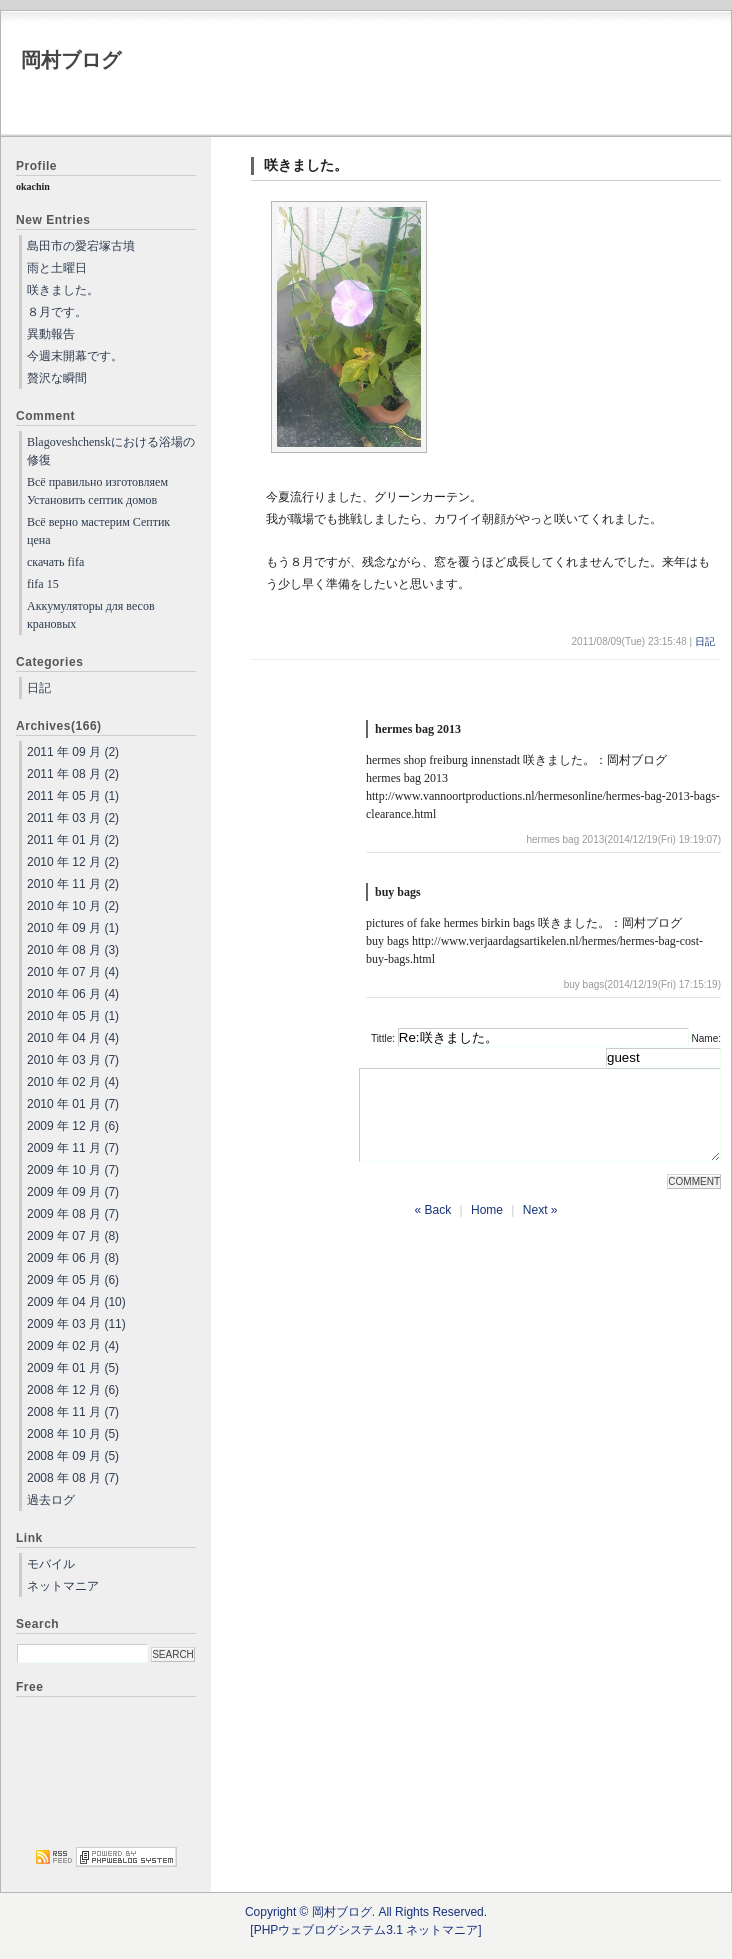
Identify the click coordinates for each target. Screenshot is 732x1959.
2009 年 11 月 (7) (73, 1148)
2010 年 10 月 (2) (73, 906)
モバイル (51, 1564)
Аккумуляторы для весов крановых (91, 615)
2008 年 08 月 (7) (73, 1478)
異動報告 (51, 334)
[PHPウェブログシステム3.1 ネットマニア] (365, 1930)
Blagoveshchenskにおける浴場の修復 (111, 451)
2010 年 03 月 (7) (73, 1060)
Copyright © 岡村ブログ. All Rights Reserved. (366, 1912)
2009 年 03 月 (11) (76, 1324)
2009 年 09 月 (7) (73, 1192)
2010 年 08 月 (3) (73, 950)
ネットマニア (63, 1586)
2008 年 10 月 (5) (73, 1434)
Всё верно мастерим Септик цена (98, 531)
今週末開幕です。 (75, 356)
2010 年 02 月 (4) (73, 1082)
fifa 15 (43, 584)
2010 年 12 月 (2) (73, 862)
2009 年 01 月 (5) (73, 1368)
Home (487, 1228)
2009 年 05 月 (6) (73, 1280)
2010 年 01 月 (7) (73, 1104)
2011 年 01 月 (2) (73, 840)
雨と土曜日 (57, 268)
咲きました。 (63, 290)
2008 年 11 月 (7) (73, 1412)
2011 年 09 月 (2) (73, 752)
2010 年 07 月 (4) (73, 972)
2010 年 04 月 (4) (73, 1038)
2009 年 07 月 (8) (73, 1236)
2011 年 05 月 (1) (73, 796)
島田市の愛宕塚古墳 (81, 246)
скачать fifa (55, 562)
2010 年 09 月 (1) (73, 928)
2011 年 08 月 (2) (73, 774)
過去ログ (51, 1500)
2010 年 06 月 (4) (73, 994)
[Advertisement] (106, 1769)
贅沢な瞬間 (57, 378)
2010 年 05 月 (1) (73, 1016)
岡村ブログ (71, 60)
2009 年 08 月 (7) (73, 1214)
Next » (540, 1228)
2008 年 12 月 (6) (73, 1390)
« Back (433, 1228)
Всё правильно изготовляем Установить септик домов (97, 491)
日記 (705, 641)
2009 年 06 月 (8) (73, 1258)
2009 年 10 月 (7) (73, 1170)
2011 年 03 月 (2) (73, 818)
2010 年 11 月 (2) (73, 884)
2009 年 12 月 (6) (73, 1126)
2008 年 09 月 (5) (73, 1456)
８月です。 (57, 312)
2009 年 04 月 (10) (76, 1302)
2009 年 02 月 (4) (73, 1346)
